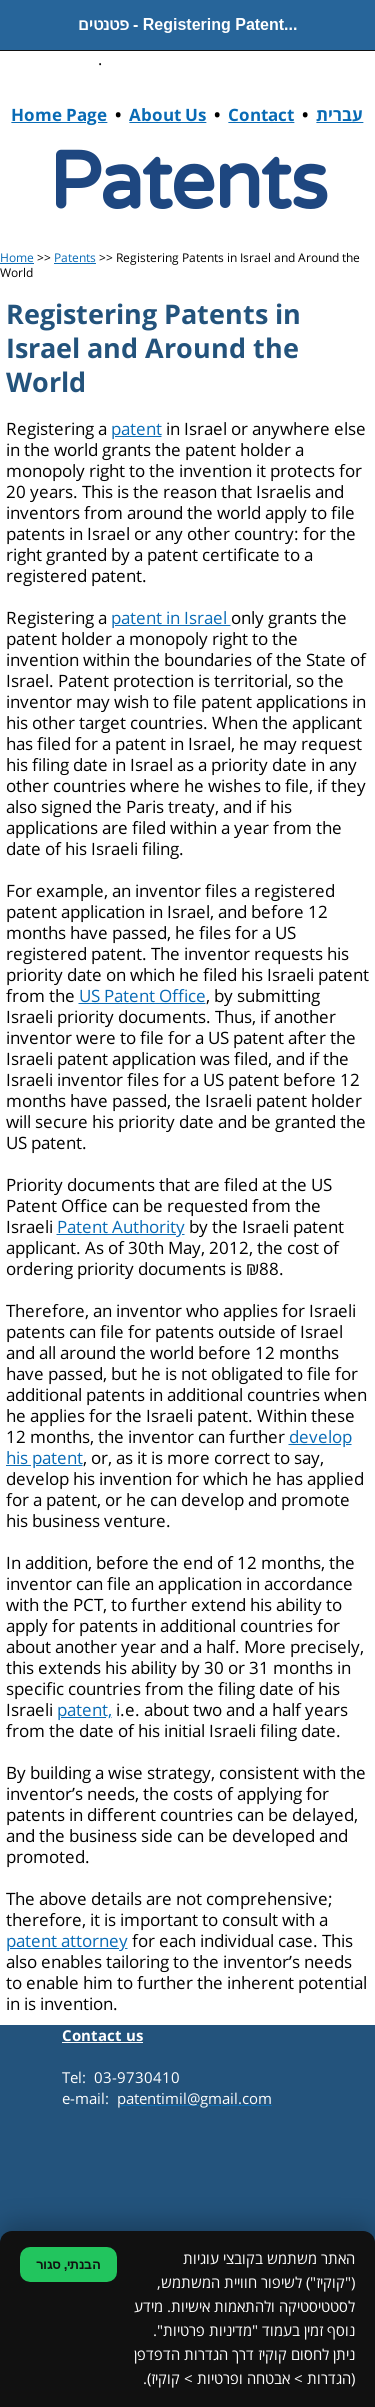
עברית (339, 116)
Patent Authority (121, 1227)
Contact (261, 116)
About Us (167, 116)
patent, (84, 1710)
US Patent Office (142, 996)
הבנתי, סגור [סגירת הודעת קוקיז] (68, 2264)
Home (17, 258)
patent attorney (67, 1941)
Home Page (59, 116)
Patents (75, 258)
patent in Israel (171, 618)
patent (136, 429)
